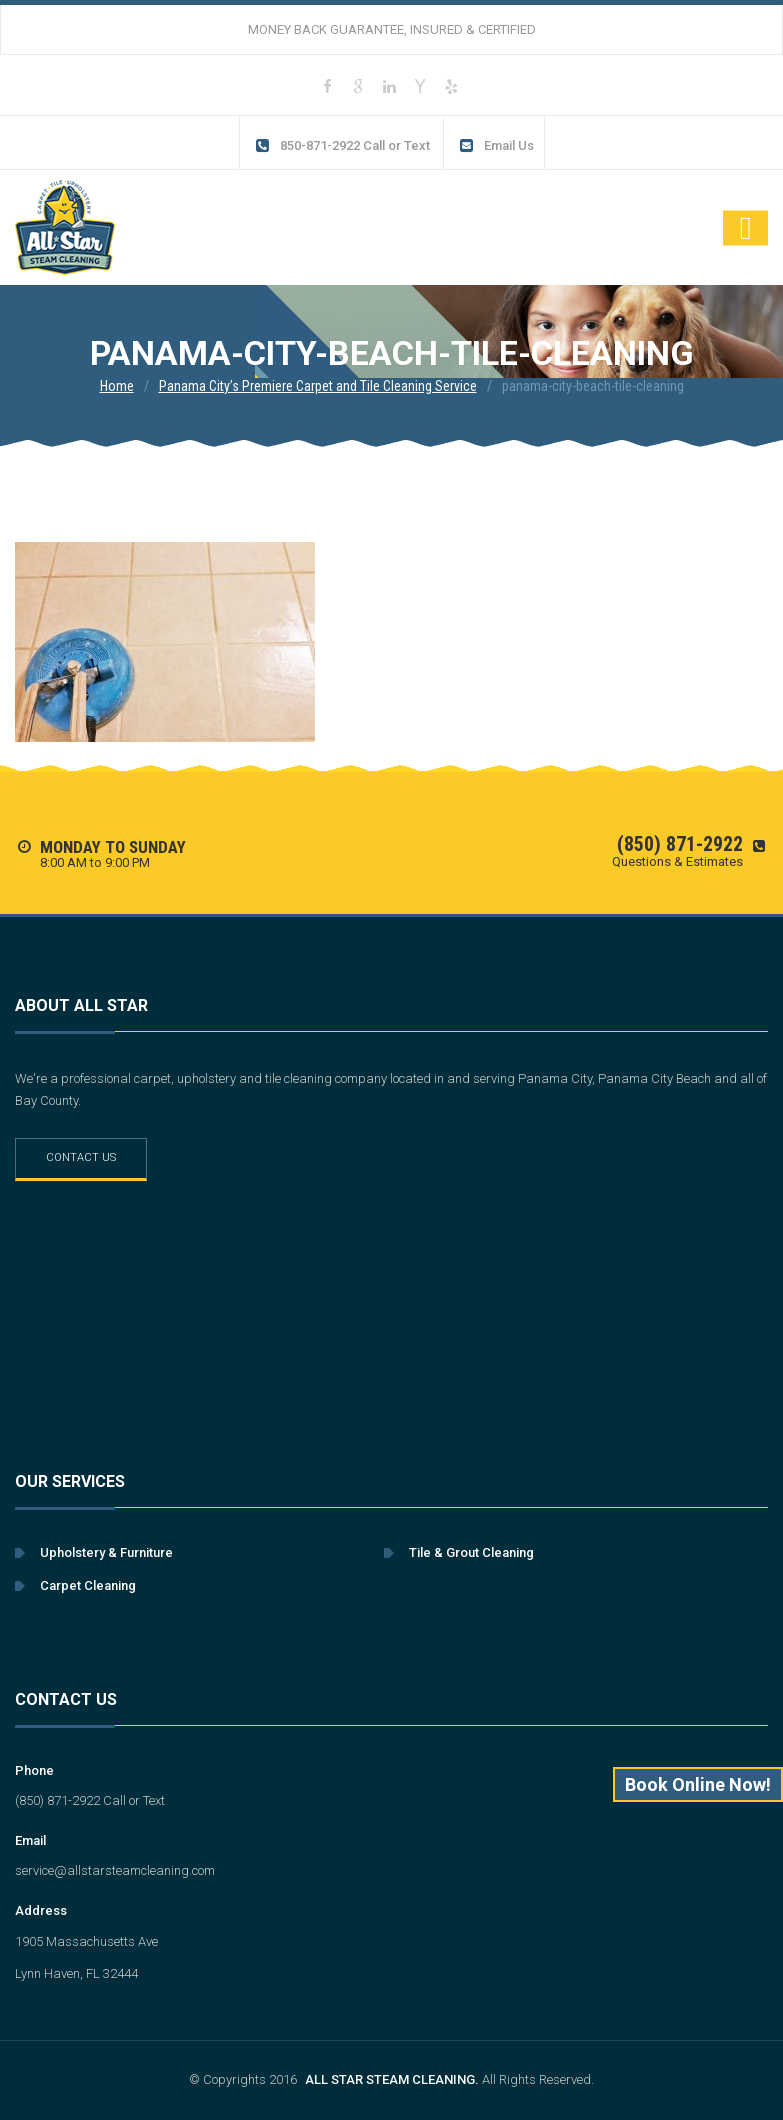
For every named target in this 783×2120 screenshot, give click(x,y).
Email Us (496, 146)
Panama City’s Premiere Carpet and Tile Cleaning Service (318, 386)
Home (117, 386)
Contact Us (81, 1157)
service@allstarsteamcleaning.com (115, 1870)
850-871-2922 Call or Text (342, 146)
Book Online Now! (698, 1784)
